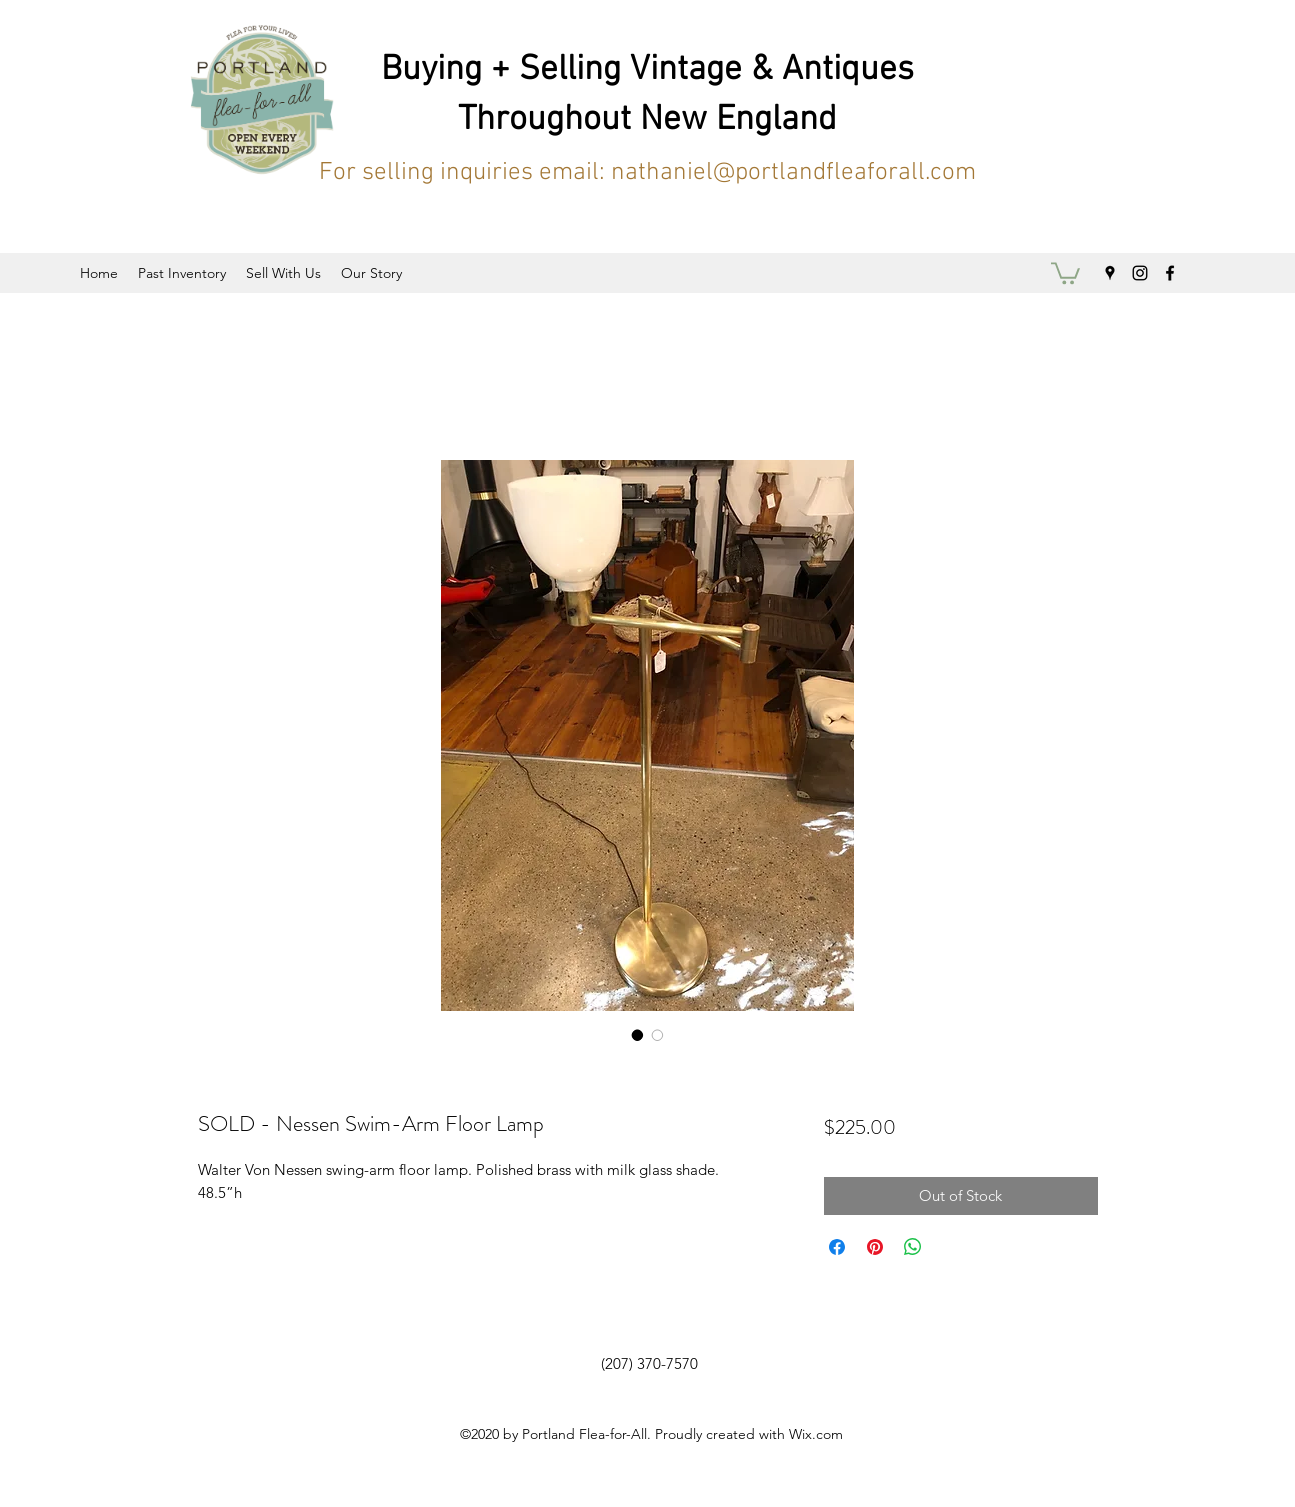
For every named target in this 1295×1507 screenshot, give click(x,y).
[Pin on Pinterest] (875, 1247)
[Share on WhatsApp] (913, 1247)
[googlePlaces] (1110, 273)
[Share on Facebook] (837, 1247)
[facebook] (1170, 273)
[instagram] (1140, 273)
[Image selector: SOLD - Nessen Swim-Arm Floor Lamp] (638, 1035)
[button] (1065, 272)
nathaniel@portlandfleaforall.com (793, 173)
